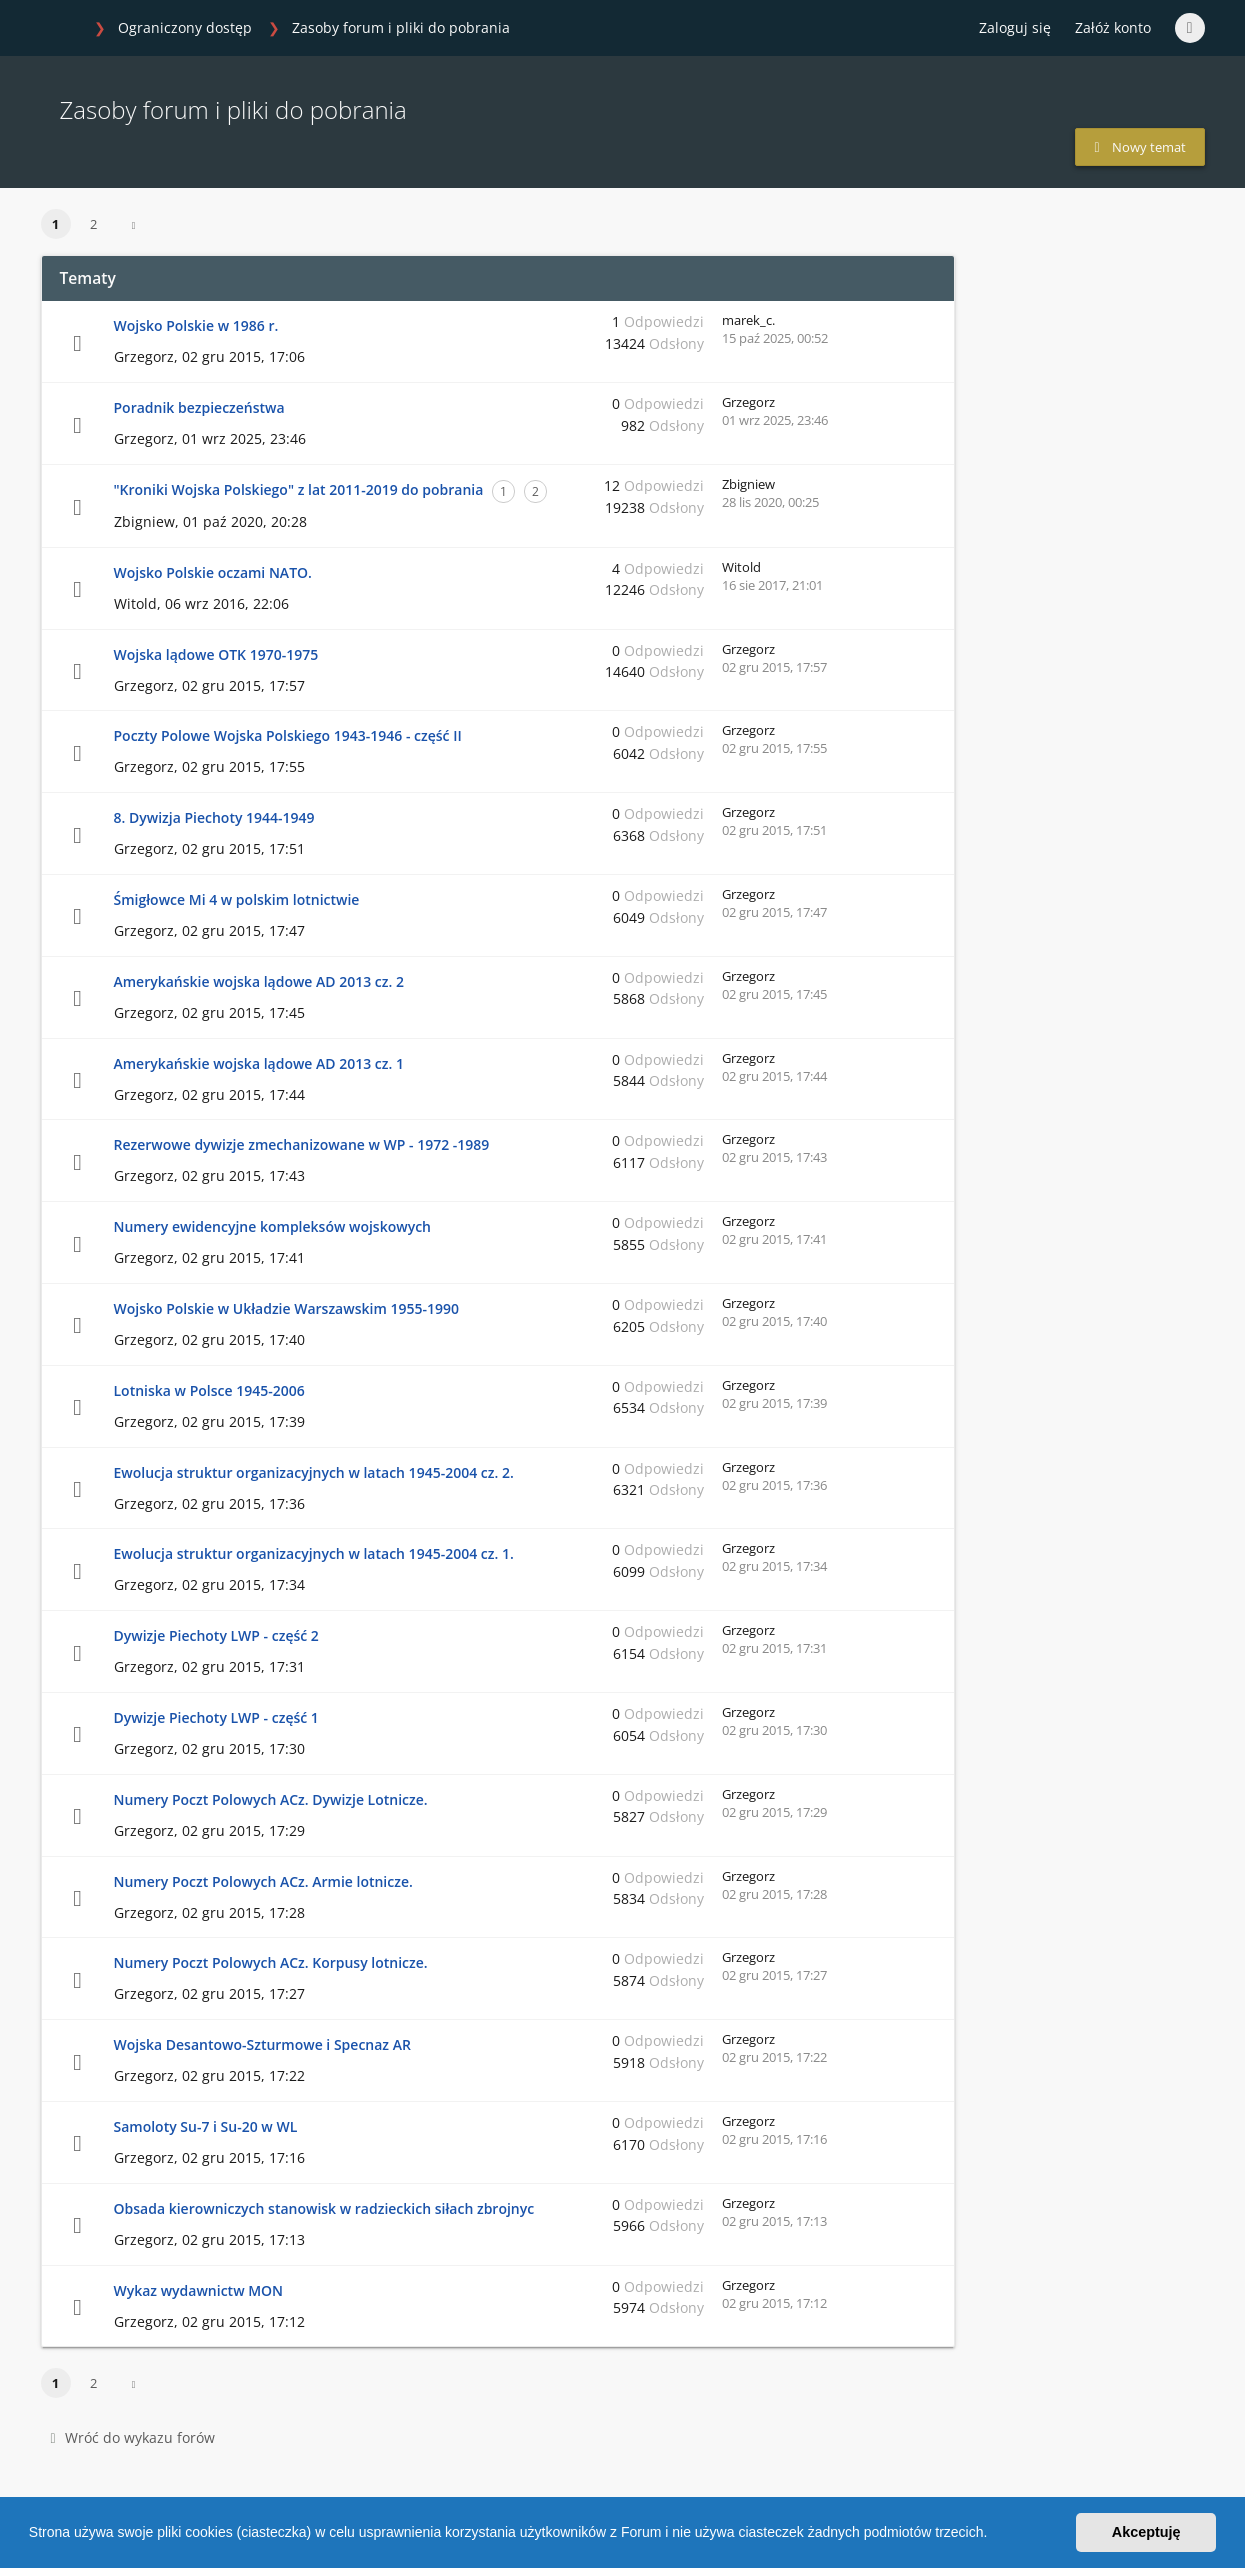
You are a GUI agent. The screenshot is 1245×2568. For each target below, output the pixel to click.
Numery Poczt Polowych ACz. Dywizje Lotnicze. (271, 1799)
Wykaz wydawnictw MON (199, 2290)
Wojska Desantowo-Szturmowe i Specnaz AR (262, 2044)
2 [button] (93, 224)
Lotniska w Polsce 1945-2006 (209, 1390)
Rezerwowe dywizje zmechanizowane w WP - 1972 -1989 (302, 1144)
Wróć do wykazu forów (133, 2437)
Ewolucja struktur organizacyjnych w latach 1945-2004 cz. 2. (314, 1472)
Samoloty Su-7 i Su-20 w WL (206, 2126)
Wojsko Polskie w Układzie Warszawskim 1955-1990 (286, 1308)
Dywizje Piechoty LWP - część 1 (216, 1717)
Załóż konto (1113, 27)
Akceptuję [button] (1146, 2532)
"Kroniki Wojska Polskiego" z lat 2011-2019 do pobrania (299, 489)
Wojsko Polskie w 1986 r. (196, 325)
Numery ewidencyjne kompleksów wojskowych (273, 1226)
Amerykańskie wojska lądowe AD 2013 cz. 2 (259, 981)
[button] (994, 2535)
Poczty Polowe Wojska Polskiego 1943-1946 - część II (288, 735)
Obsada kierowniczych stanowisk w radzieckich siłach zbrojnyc (324, 2208)
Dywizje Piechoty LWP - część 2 (216, 1635)
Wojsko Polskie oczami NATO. (213, 572)
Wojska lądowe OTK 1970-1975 (216, 654)
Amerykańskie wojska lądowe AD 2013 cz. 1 (259, 1063)
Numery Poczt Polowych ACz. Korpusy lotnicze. (271, 1962)
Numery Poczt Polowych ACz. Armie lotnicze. (263, 1881)
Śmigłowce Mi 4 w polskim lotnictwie (237, 899)
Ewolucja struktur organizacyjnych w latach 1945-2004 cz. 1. (314, 1553)
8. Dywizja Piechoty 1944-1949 (214, 817)
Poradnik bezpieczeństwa (199, 407)
